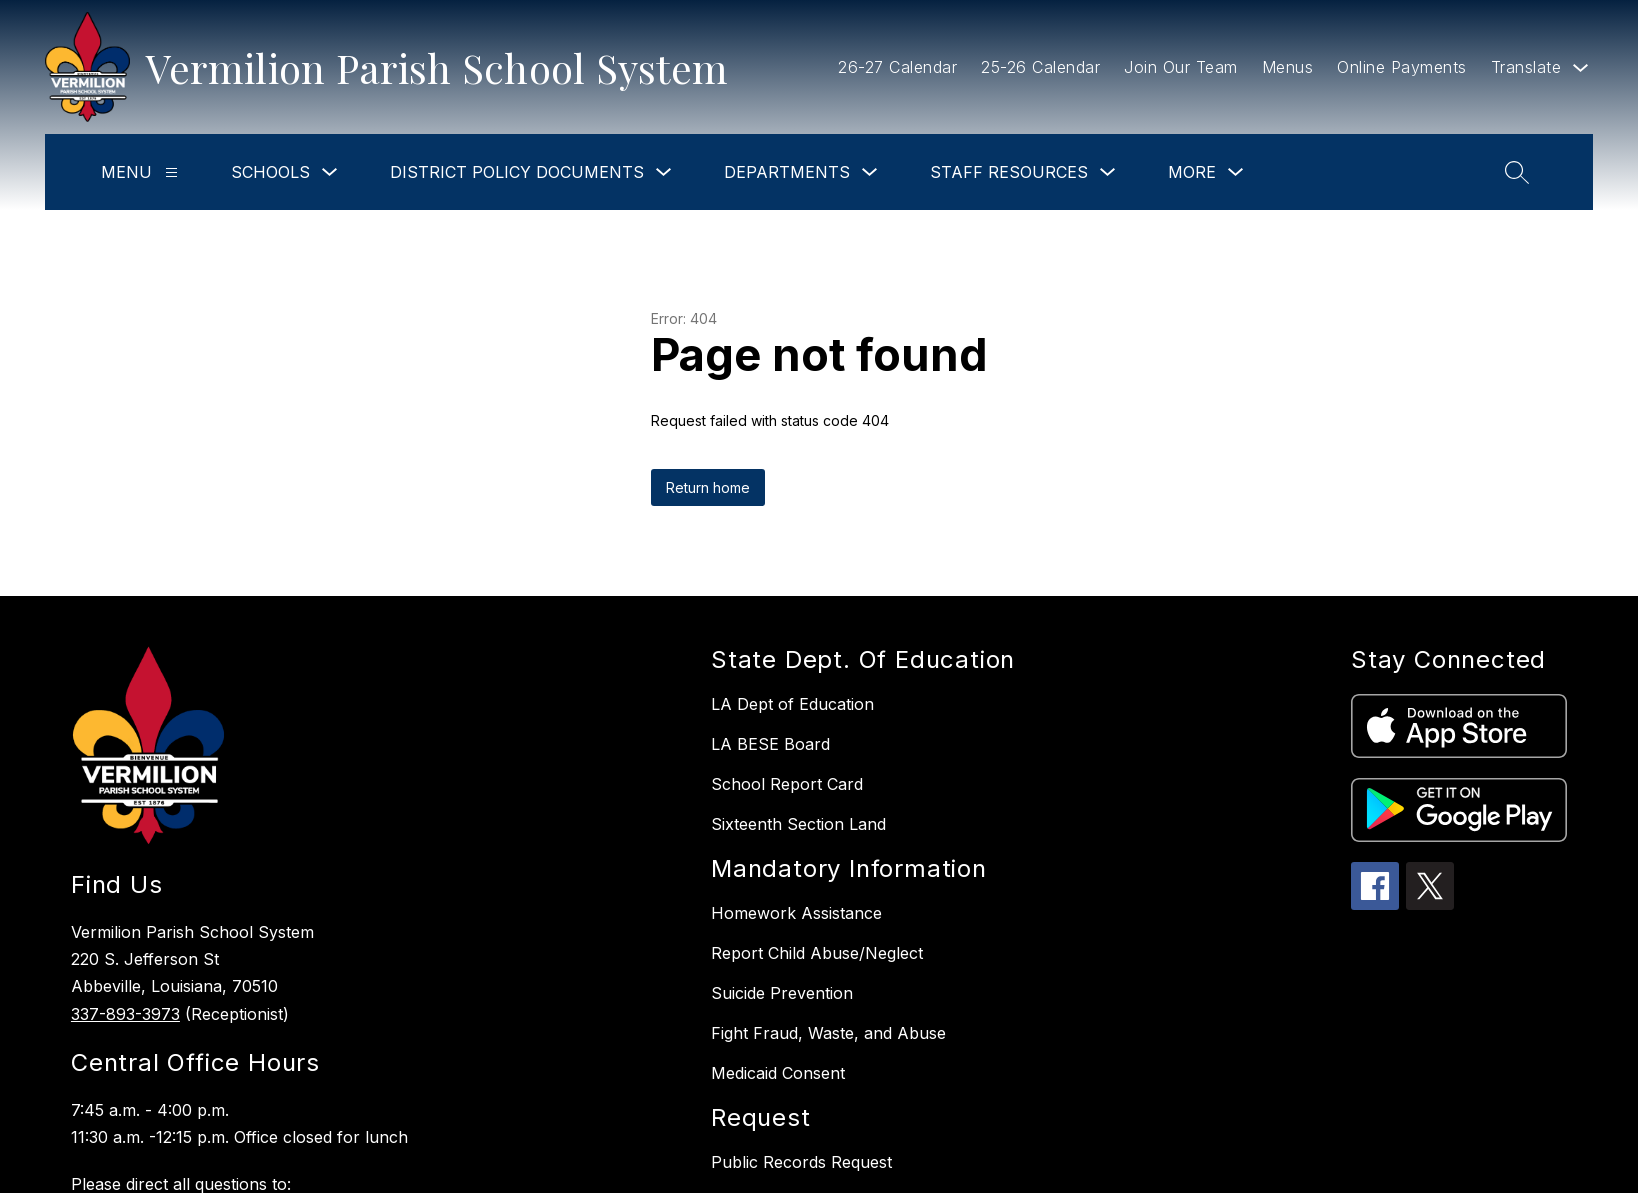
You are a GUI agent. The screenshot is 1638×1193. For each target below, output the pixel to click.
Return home (708, 487)
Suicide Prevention (782, 993)
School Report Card (787, 784)
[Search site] (1517, 172)
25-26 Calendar (1040, 67)
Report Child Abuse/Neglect (817, 953)
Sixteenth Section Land (798, 824)
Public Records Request (801, 1162)
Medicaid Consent (778, 1073)
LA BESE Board (770, 744)
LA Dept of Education (792, 704)
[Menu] (171, 172)
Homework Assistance (796, 913)
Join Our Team (1181, 67)
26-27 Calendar (897, 67)
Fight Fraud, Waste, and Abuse (828, 1033)
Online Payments (1402, 67)
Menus (1288, 67)
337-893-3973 (125, 1014)
